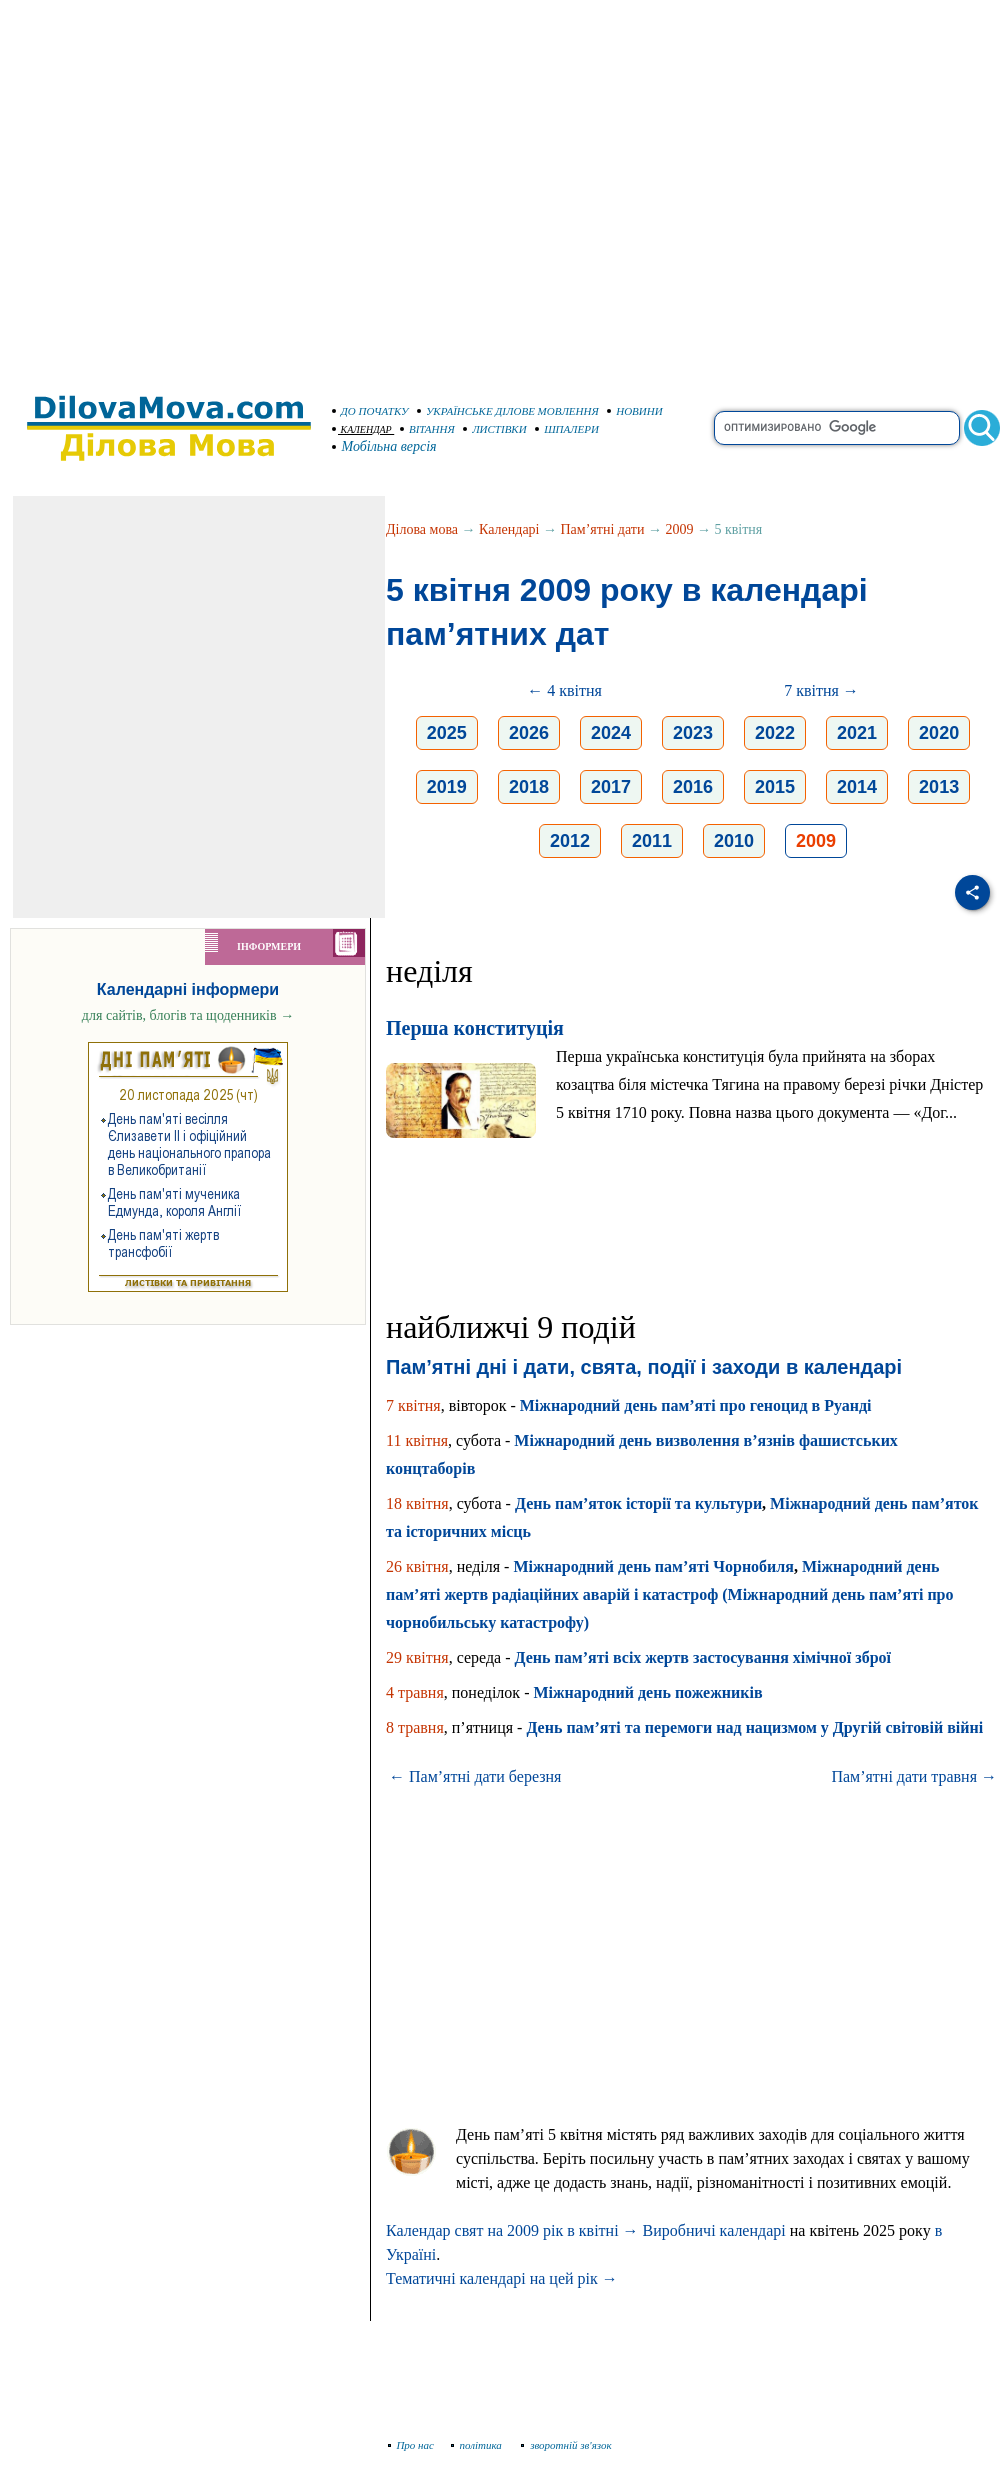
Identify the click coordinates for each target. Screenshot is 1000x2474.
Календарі (509, 529)
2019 (447, 787)
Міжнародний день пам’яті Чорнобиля (653, 1566)
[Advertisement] (187, 187)
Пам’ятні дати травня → (914, 1776)
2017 (611, 787)
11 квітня (417, 1440)
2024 (611, 733)
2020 (939, 733)
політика (478, 2445)
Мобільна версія (385, 446)
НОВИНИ (635, 411)
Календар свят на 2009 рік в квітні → (512, 2230)
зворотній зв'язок (566, 2445)
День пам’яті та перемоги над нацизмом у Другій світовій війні (754, 1727)
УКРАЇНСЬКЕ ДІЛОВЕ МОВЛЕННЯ (508, 411)
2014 (857, 787)
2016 (693, 787)
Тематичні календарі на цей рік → (502, 2278)
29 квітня (417, 1657)
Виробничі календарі (714, 2230)
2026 (529, 733)
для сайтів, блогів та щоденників (188, 1015)
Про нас (411, 2445)
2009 (679, 529)
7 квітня (413, 1405)
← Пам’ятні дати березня (475, 1776)
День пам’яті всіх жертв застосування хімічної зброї (703, 1657)
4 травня (415, 1692)
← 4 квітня (564, 690)
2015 (775, 787)
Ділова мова (422, 529)
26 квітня (417, 1566)
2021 (857, 733)
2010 (734, 841)
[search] (837, 428)
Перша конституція (475, 1028)
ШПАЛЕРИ (567, 429)
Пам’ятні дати (603, 529)
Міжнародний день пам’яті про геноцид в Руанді (696, 1405)
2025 (447, 733)
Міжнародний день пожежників (647, 1692)
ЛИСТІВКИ (495, 429)
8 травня (415, 1727)
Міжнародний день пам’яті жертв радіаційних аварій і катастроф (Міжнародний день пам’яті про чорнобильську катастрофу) (670, 1594)
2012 (570, 841)
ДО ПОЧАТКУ (370, 411)
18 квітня (417, 1503)
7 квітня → (821, 690)
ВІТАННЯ (427, 429)
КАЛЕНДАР (362, 429)
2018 (529, 787)
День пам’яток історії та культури (638, 1503)
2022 (775, 733)
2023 (693, 733)
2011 (652, 841)
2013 (939, 787)
